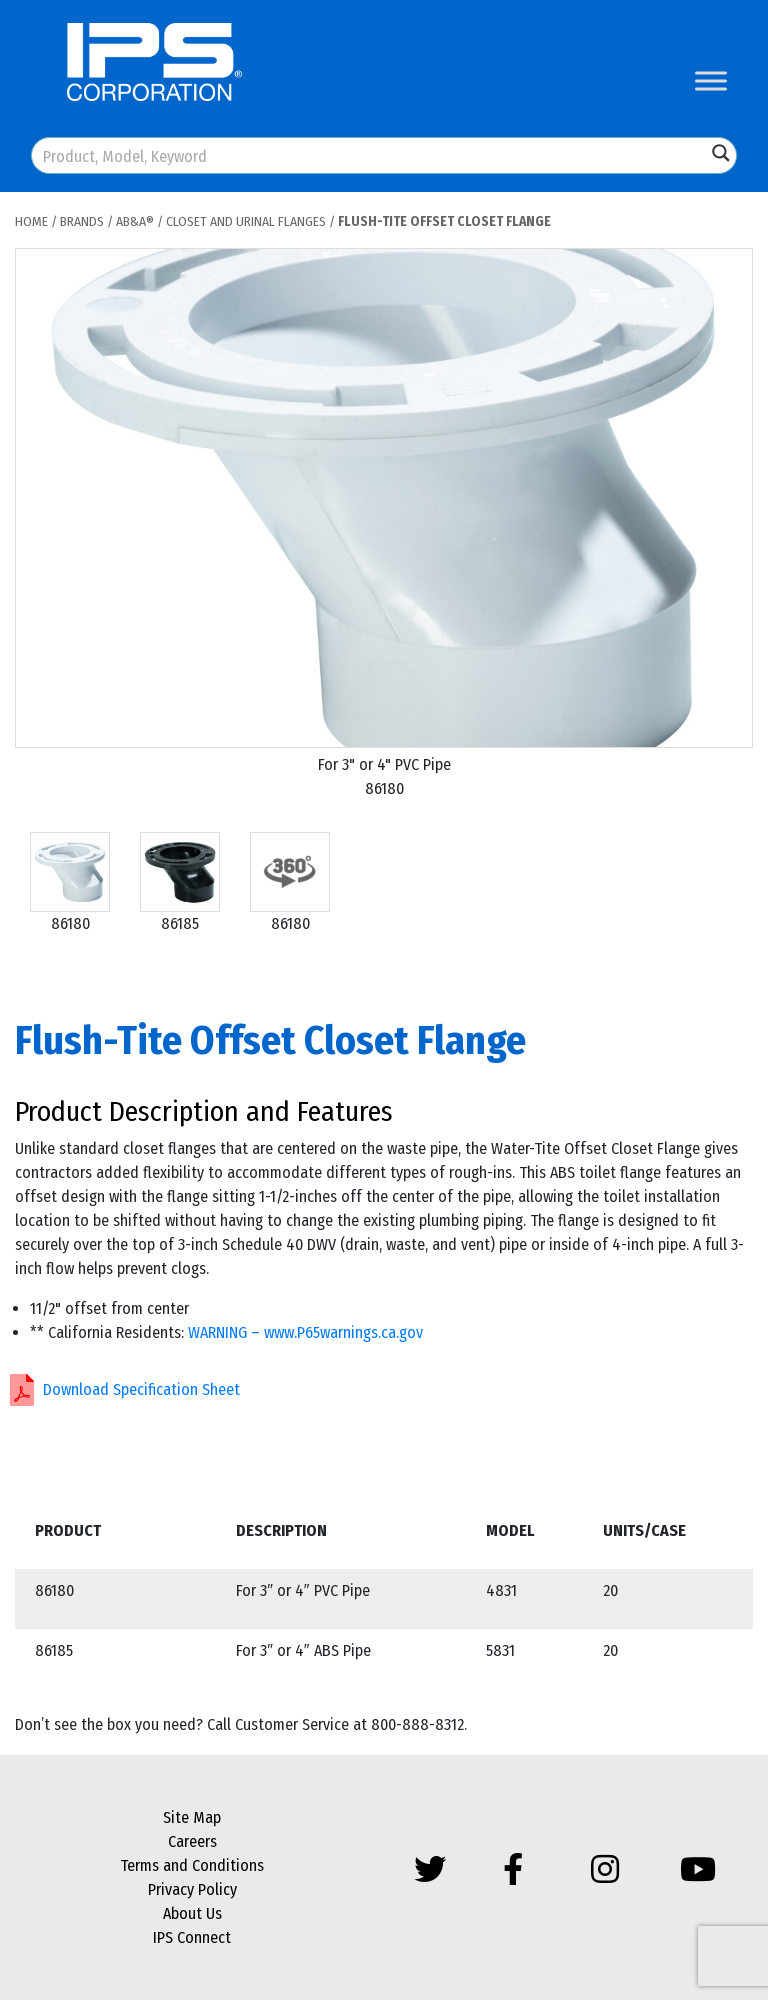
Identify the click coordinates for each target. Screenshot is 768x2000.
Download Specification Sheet (141, 1389)
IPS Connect (192, 1937)
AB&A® (135, 221)
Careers (192, 1841)
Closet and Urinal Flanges (246, 221)
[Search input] (370, 155)
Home (31, 221)
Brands (82, 221)
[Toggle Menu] (711, 80)
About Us (192, 1913)
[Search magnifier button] (721, 153)
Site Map (192, 1817)
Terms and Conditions (192, 1865)
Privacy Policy (192, 1889)
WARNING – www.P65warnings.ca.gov (305, 1332)
